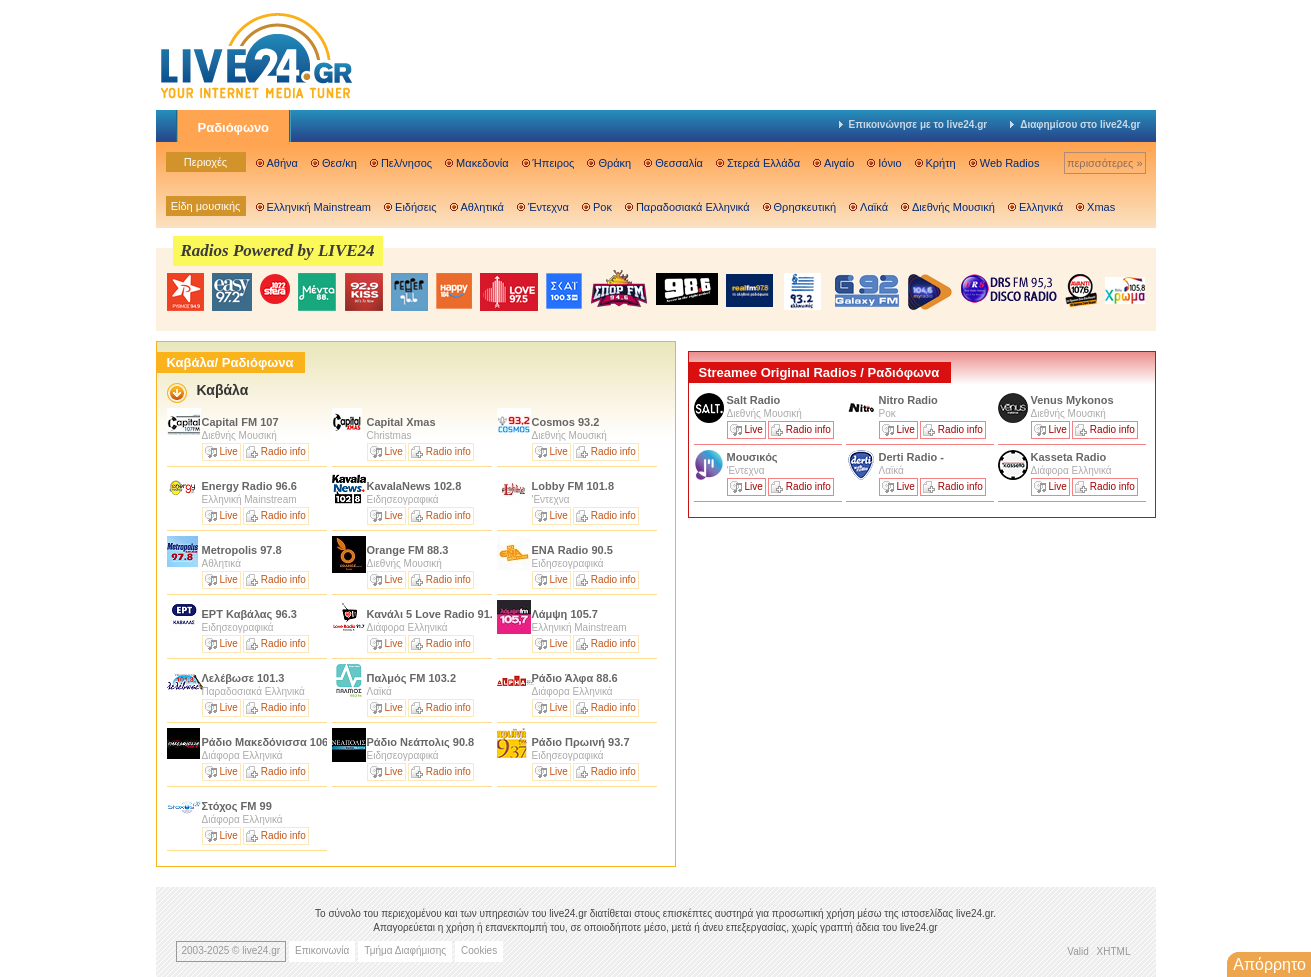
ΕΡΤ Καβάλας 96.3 (249, 614)
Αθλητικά (482, 207)
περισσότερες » (1105, 163)
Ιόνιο (889, 163)
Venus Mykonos (1074, 400)
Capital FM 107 (240, 422)
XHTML (1114, 951)
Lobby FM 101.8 (573, 486)
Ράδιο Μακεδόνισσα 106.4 (270, 742)
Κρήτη (941, 163)
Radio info (283, 451)
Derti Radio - (911, 457)
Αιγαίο (839, 163)
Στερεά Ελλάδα (763, 163)
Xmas (1101, 207)
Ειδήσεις (415, 207)
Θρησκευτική (805, 207)
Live (229, 451)
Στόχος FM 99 (237, 806)
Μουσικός (752, 457)
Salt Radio (755, 400)
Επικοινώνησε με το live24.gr (913, 124)
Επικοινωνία (322, 950)
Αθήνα (282, 163)
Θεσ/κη (339, 163)
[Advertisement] (838, 663)
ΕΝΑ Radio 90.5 (572, 550)
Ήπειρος (554, 163)
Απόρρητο (1269, 964)
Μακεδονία (482, 163)
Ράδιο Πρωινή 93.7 (581, 742)
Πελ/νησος (406, 163)
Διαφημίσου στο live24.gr (1075, 124)
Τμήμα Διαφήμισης (405, 950)
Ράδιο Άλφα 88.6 (575, 678)
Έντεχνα (548, 207)
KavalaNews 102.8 (414, 486)
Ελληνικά (1041, 207)
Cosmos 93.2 (566, 422)
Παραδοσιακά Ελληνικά (693, 207)
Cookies (479, 950)
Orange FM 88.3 (408, 550)
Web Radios (1010, 163)
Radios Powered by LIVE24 (278, 250)
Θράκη (614, 163)
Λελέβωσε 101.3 (243, 678)
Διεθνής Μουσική (953, 207)
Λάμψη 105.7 (565, 614)
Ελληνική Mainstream (319, 207)
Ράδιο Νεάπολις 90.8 (421, 742)
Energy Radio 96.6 (249, 486)
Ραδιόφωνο (234, 127)
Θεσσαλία (679, 163)
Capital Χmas (403, 422)
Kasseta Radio (1070, 457)
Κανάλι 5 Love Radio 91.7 (433, 614)
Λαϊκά (874, 207)
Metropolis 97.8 (242, 550)
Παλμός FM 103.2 (412, 678)
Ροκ (602, 207)
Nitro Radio (908, 400)
